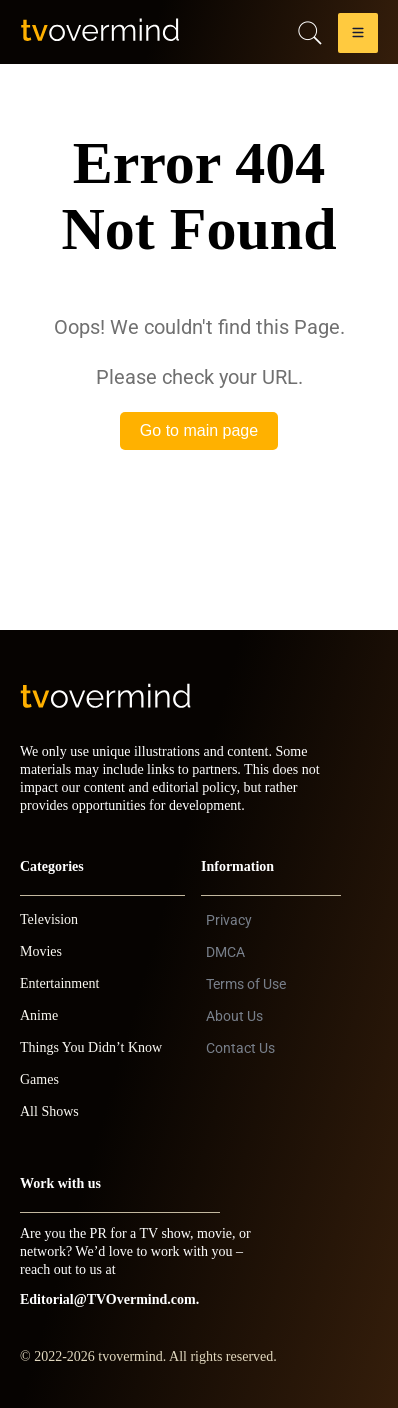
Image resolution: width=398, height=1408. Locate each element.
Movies (41, 951)
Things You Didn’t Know (91, 1047)
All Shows (49, 1111)
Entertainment (59, 983)
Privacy (229, 920)
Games (39, 1079)
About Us (234, 1016)
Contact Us (240, 1048)
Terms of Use (246, 984)
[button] (358, 36)
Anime (39, 1015)
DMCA (225, 952)
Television (49, 919)
